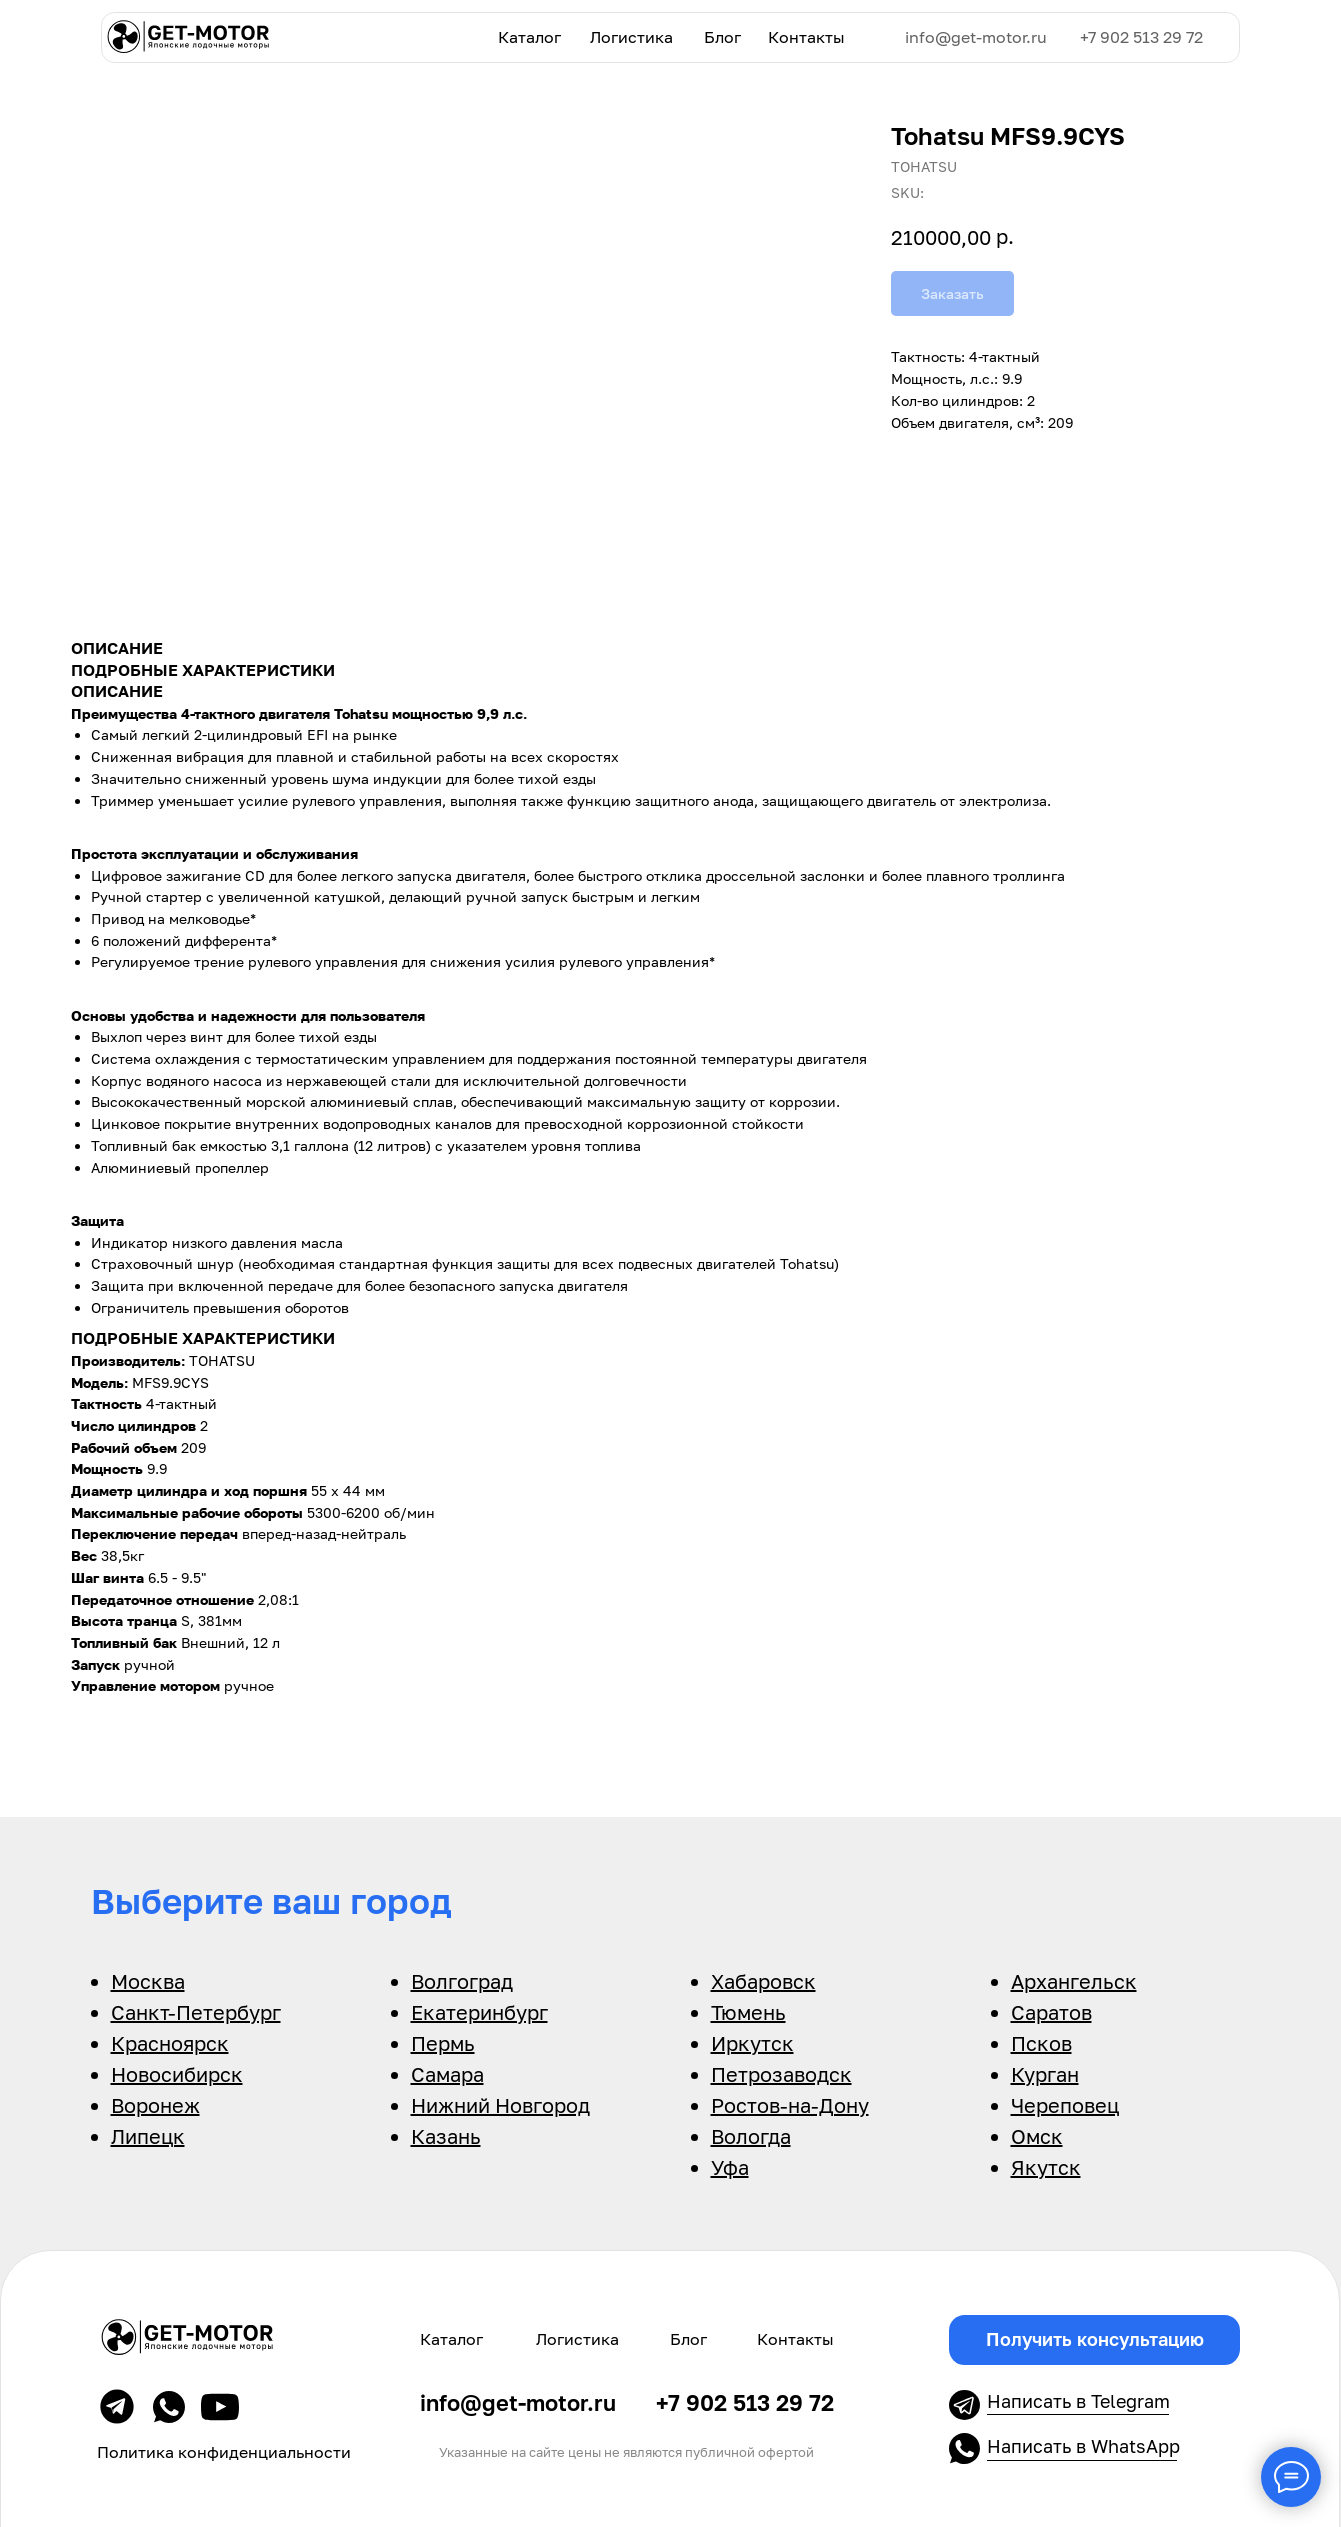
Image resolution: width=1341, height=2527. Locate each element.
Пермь (443, 2043)
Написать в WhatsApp (1083, 2446)
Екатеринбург (479, 2012)
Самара (447, 2074)
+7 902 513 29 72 (1141, 37)
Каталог (529, 37)
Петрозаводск (781, 2074)
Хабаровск (763, 1981)
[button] (1094, 2340)
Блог (722, 37)
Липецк (148, 2136)
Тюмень (748, 2012)
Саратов (1051, 2012)
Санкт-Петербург (196, 2012)
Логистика (631, 37)
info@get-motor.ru (976, 37)
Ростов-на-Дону (790, 2105)
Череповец (1065, 2105)
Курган (1045, 2074)
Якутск (1046, 2167)
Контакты (806, 37)
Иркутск (752, 2043)
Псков (1041, 2043)
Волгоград (462, 1981)
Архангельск (1074, 1981)
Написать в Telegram (1078, 2401)
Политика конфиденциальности (224, 2452)
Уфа (730, 2167)
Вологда (751, 2136)
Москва (148, 1981)
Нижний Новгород (500, 2105)
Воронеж (155, 2105)
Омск (1037, 2136)
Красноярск (170, 2043)
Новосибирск (177, 2074)
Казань (446, 2136)
